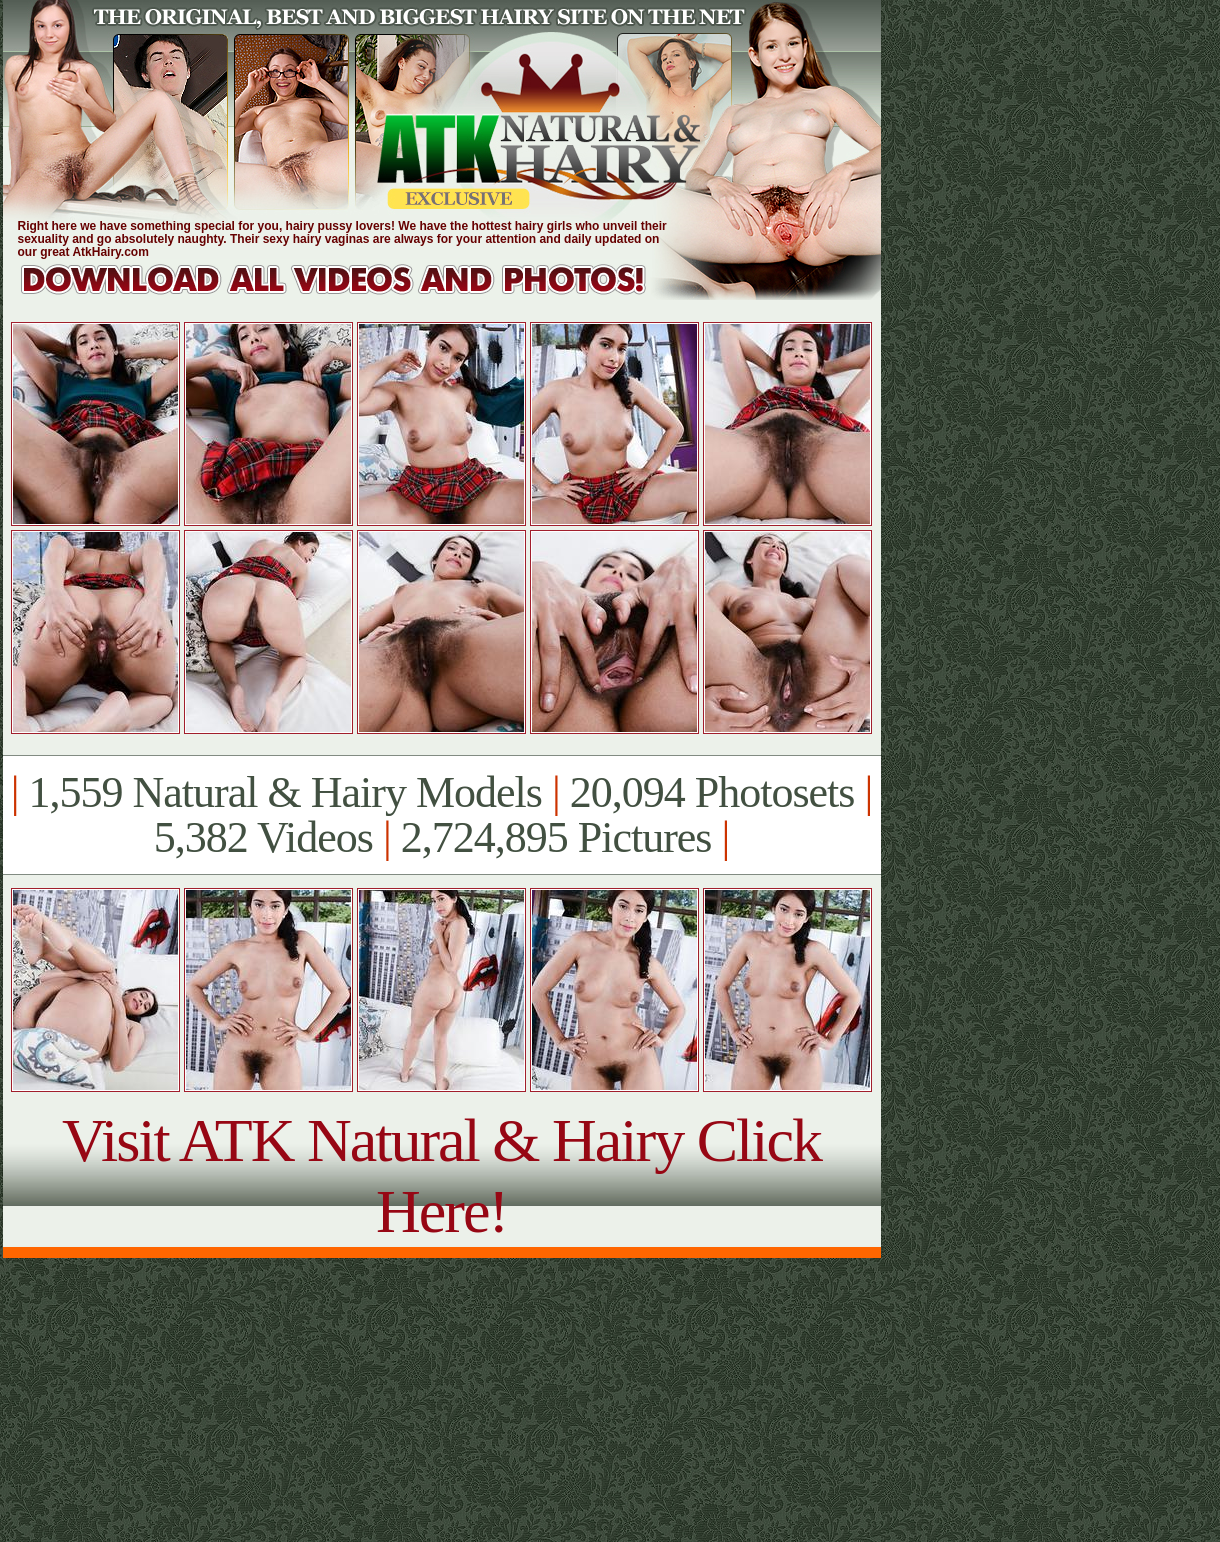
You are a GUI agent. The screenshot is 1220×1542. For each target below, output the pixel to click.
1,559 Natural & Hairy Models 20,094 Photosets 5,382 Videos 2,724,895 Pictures (441, 815)
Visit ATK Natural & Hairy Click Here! (441, 1175)
